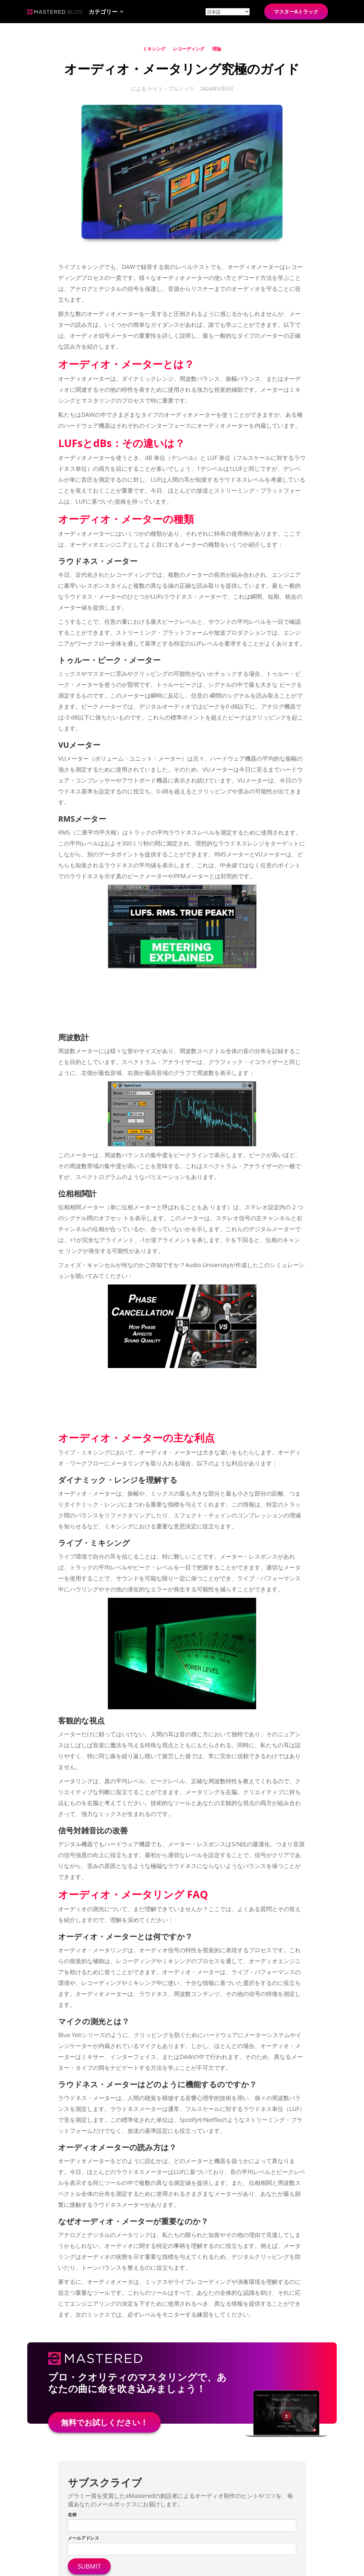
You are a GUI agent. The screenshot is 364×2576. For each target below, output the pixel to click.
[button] (106, 11)
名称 (72, 2514)
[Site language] (227, 11)
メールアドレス (83, 2538)
